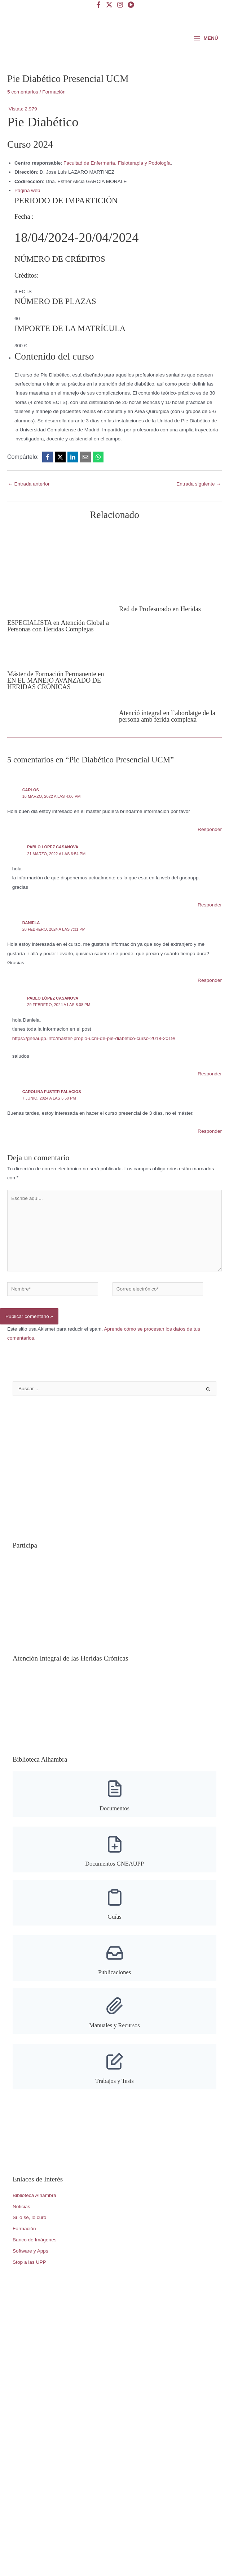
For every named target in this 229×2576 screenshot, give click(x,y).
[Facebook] (98, 4)
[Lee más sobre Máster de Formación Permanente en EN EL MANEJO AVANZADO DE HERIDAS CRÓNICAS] (50, 676)
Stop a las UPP (29, 2282)
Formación (54, 112)
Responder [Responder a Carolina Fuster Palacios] (210, 1151)
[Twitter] (109, 4)
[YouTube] (131, 4)
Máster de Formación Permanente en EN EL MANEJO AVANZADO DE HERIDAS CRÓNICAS (55, 701)
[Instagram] (120, 4)
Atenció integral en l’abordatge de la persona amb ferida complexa (167, 736)
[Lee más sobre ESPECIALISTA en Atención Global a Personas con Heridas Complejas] (58, 591)
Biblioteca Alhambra (34, 2215)
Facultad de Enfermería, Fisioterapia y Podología (117, 183)
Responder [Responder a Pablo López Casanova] (210, 925)
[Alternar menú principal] (206, 48)
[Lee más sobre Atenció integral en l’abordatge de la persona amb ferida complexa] (170, 695)
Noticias (21, 2226)
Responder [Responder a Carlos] (210, 849)
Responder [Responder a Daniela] (210, 1000)
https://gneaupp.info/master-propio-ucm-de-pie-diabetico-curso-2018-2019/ (93, 1058)
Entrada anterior (29, 504)
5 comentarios (22, 112)
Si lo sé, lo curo (29, 2237)
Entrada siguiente (198, 504)
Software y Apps (30, 2271)
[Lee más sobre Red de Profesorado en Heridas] (155, 584)
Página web (27, 210)
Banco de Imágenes (35, 2260)
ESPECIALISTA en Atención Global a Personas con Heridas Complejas (58, 646)
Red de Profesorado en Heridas (160, 629)
